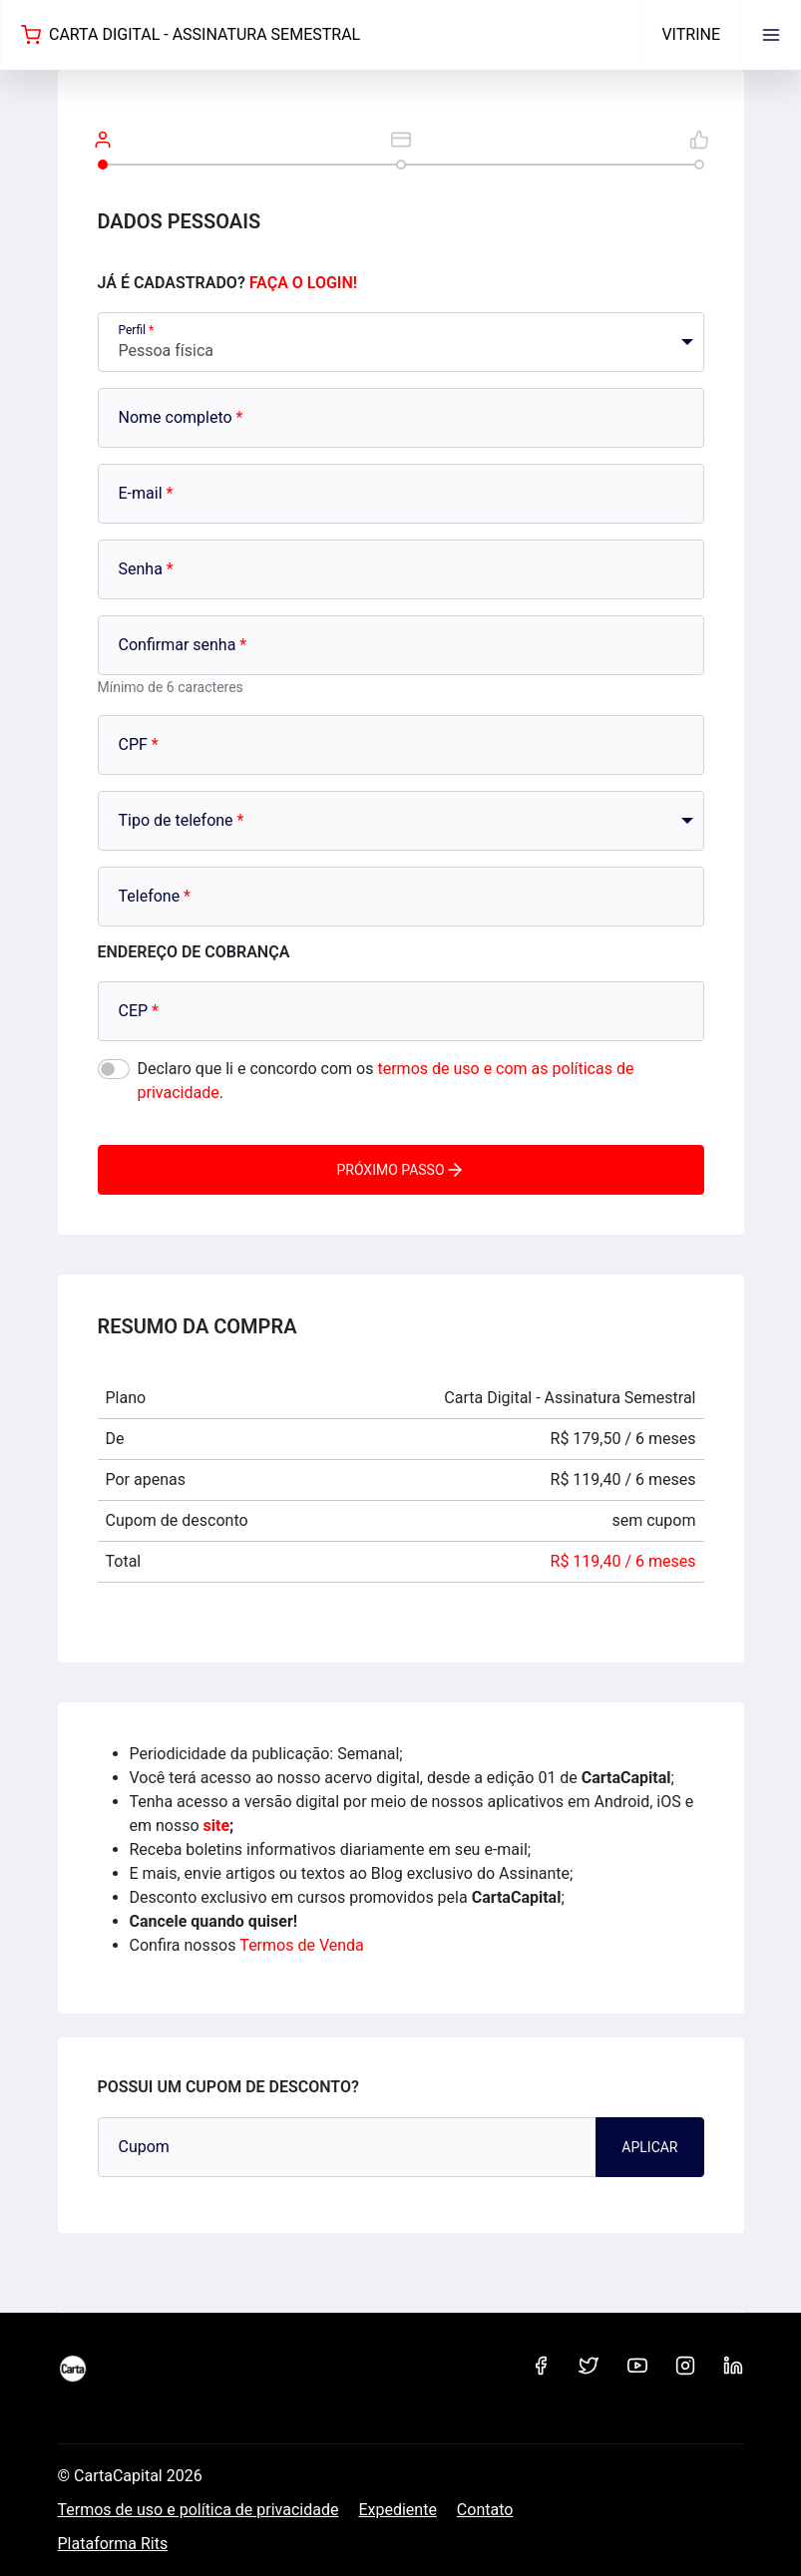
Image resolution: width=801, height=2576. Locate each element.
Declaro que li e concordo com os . (386, 1080)
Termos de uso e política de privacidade (198, 2509)
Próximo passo (400, 1170)
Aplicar (649, 2147)
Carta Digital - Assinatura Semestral (190, 35)
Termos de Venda (301, 1945)
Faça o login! (303, 282)
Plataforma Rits (113, 2543)
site (216, 1825)
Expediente (397, 2509)
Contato (485, 2509)
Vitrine (690, 34)
